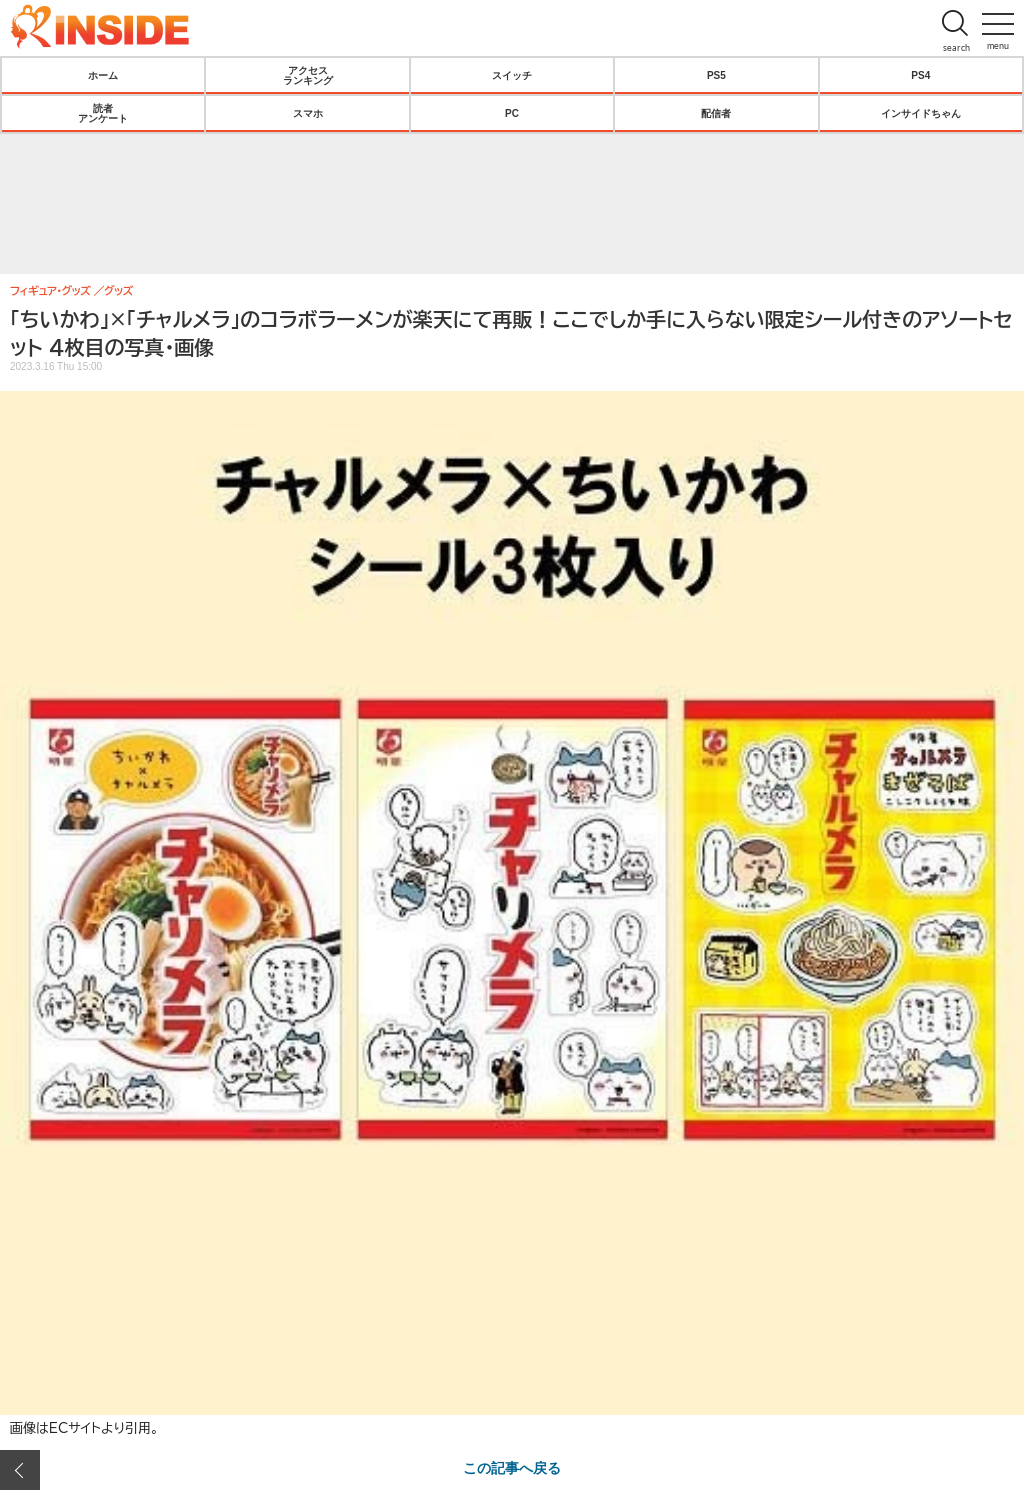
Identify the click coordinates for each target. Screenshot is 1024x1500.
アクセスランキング (308, 75)
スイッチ (512, 75)
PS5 (716, 75)
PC (512, 113)
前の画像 (20, 1470)
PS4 (920, 75)
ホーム (103, 75)
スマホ (308, 113)
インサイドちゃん (921, 113)
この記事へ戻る (512, 1467)
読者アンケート (103, 113)
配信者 (716, 113)
